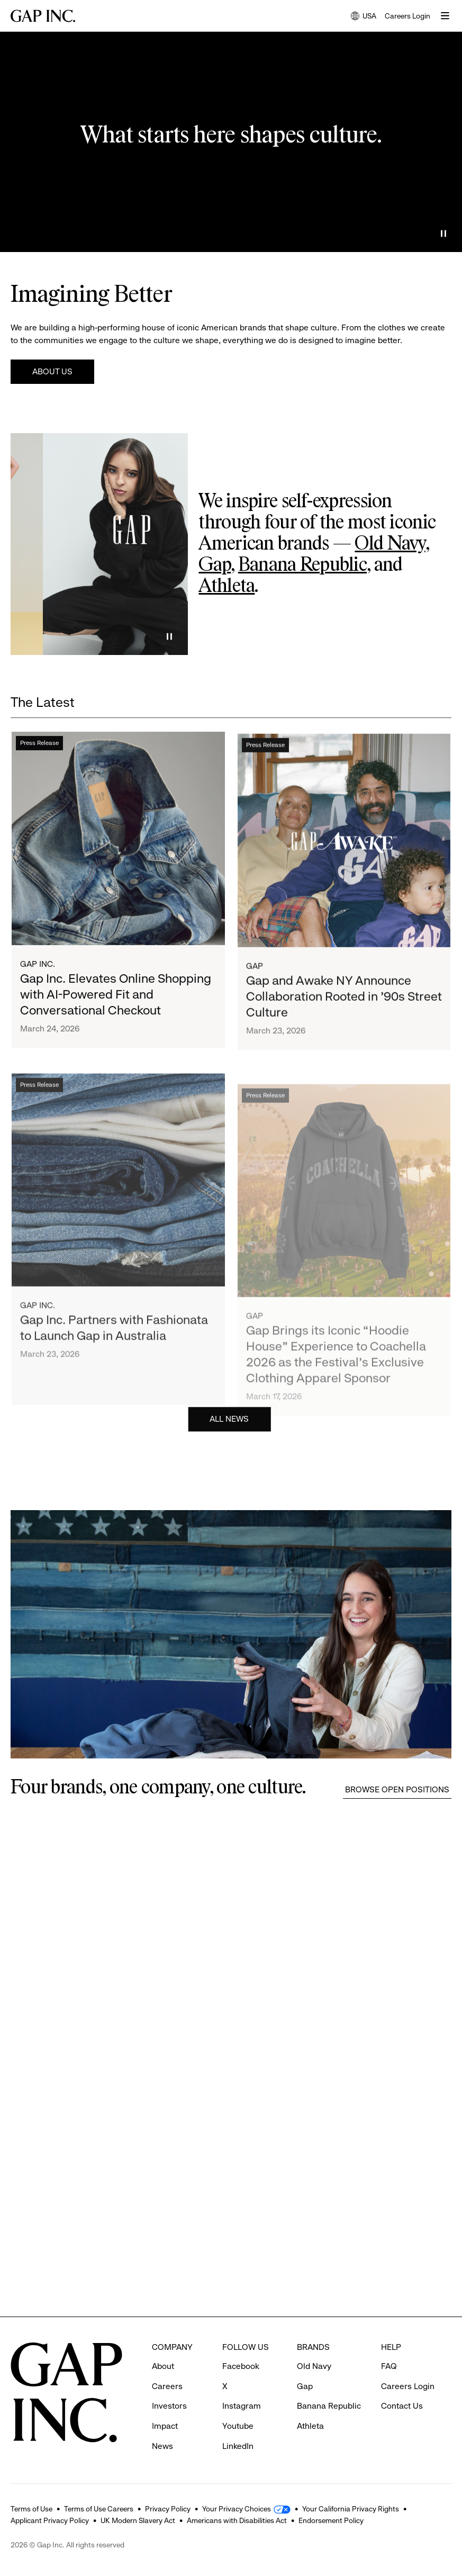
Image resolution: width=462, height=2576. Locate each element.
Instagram (241, 2406)
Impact (165, 2426)
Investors (169, 2406)
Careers (167, 2386)
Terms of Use (31, 2509)
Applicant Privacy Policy (50, 2520)
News (162, 2446)
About (163, 2366)
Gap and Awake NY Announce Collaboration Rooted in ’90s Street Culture (344, 1023)
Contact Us (402, 2406)
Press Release (39, 755)
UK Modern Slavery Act (138, 2520)
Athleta (226, 586)
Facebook (240, 2366)
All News (229, 1424)
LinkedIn (237, 2446)
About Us (52, 371)
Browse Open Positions (397, 1789)
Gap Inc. (37, 976)
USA (363, 17)
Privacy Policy (168, 2509)
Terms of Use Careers (98, 2509)
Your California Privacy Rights (350, 2509)
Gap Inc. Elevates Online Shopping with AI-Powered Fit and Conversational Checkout (115, 1006)
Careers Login (407, 16)
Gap (214, 565)
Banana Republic (302, 565)
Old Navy (390, 544)
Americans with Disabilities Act (237, 2520)
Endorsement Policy (331, 2520)
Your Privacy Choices (236, 2509)
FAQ (389, 2366)
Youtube (237, 2426)
